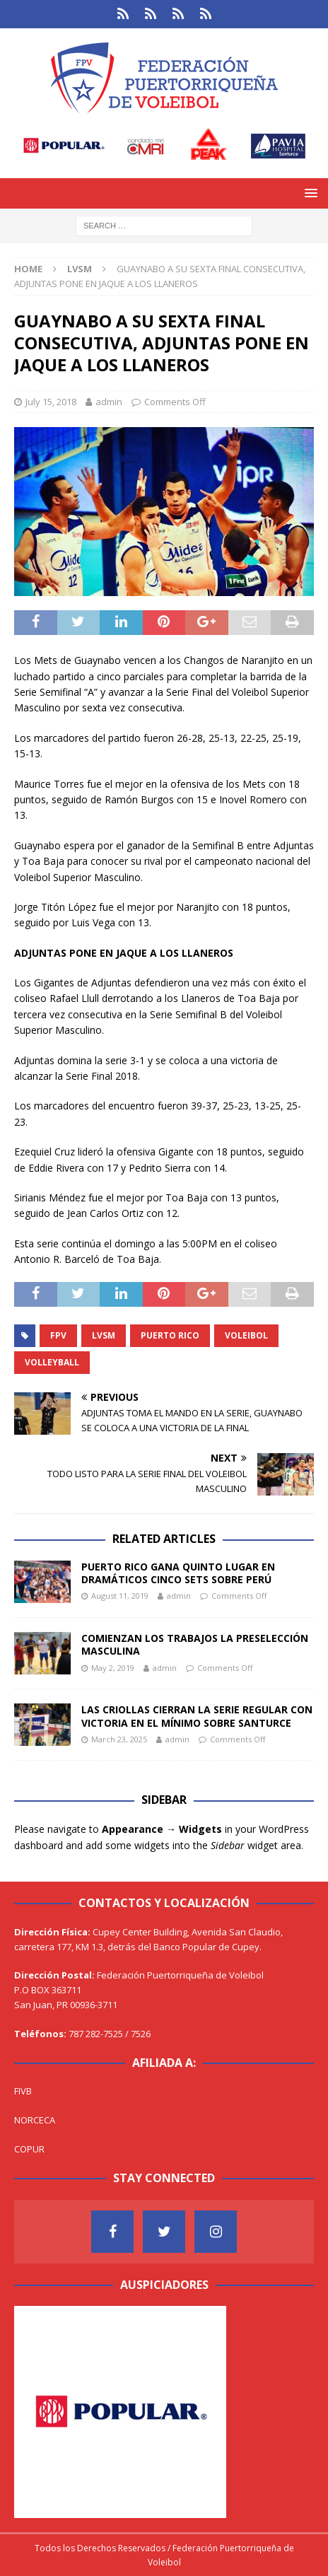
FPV (58, 1335)
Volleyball (52, 1362)
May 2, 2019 (112, 1667)
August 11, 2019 (119, 1595)
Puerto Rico (170, 1335)
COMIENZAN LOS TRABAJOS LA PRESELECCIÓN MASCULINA (194, 1644)
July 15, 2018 (50, 401)
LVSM (103, 1335)
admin (108, 401)
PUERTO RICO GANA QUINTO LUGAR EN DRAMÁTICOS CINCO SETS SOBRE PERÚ (178, 1573)
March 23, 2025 (119, 1739)
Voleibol (246, 1335)
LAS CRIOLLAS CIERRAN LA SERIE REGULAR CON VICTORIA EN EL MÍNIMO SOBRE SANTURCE (196, 1716)
